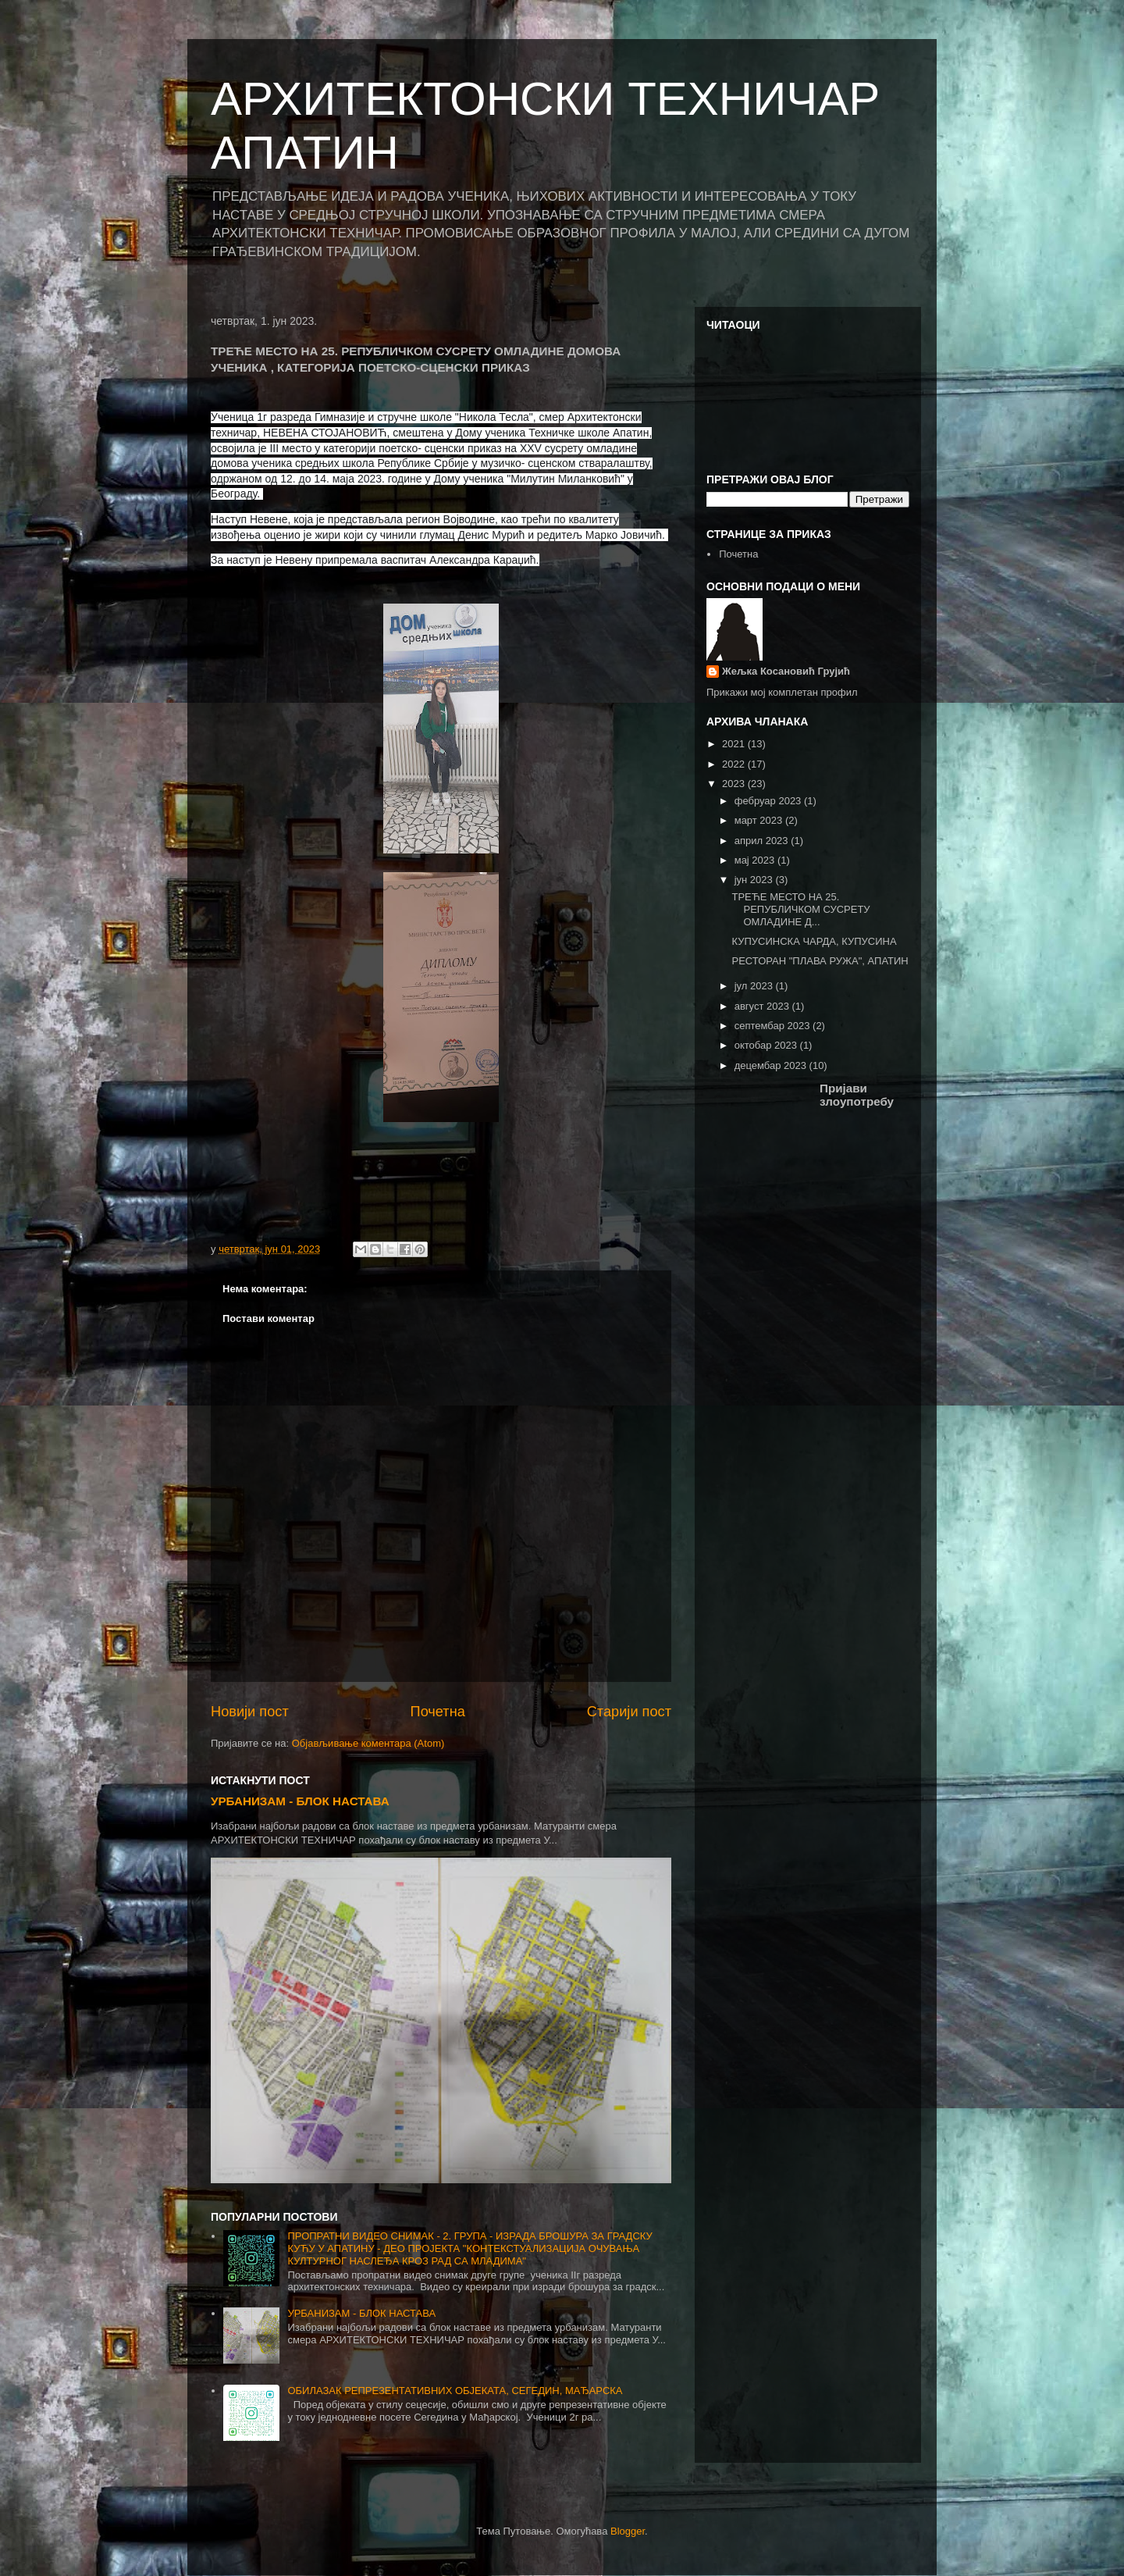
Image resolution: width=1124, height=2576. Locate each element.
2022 (735, 764)
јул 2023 (755, 986)
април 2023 (763, 840)
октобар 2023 (767, 1045)
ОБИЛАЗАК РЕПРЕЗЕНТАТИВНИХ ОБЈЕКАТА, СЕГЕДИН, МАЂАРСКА (454, 2390)
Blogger (627, 2531)
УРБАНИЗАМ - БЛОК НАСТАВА (300, 1801)
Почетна (438, 1711)
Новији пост (250, 1711)
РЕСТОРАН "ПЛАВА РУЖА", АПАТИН (819, 961)
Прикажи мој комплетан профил (782, 692)
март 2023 (760, 820)
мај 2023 (756, 860)
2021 (735, 744)
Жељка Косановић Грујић (786, 671)
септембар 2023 (774, 1025)
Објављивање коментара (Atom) (368, 1743)
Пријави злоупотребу (857, 1094)
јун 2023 (755, 879)
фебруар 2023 (769, 801)
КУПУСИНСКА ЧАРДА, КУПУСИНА (813, 941)
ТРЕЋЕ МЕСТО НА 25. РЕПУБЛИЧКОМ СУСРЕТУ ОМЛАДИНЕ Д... (800, 909)
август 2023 (763, 1006)
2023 (735, 783)
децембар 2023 (772, 1065)
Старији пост (629, 1711)
